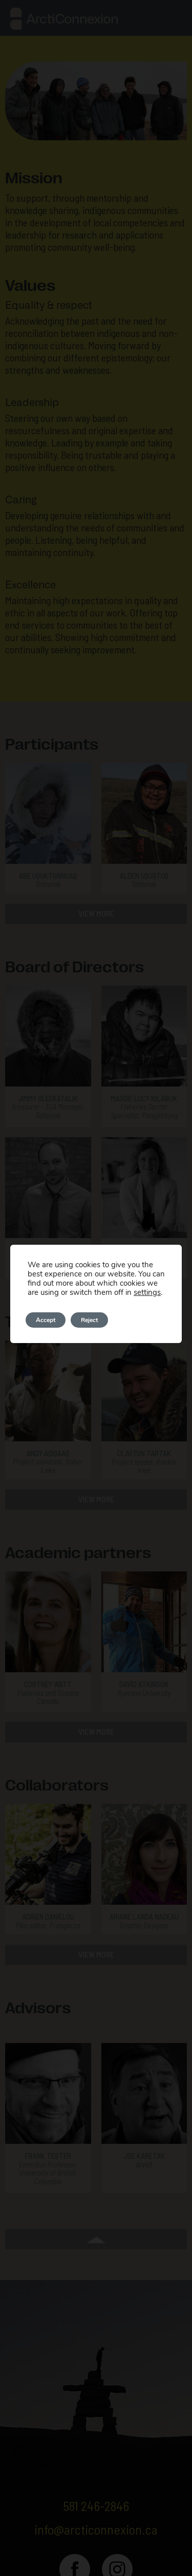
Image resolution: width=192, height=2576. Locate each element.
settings (145, 1292)
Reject (91, 1320)
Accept (46, 1320)
